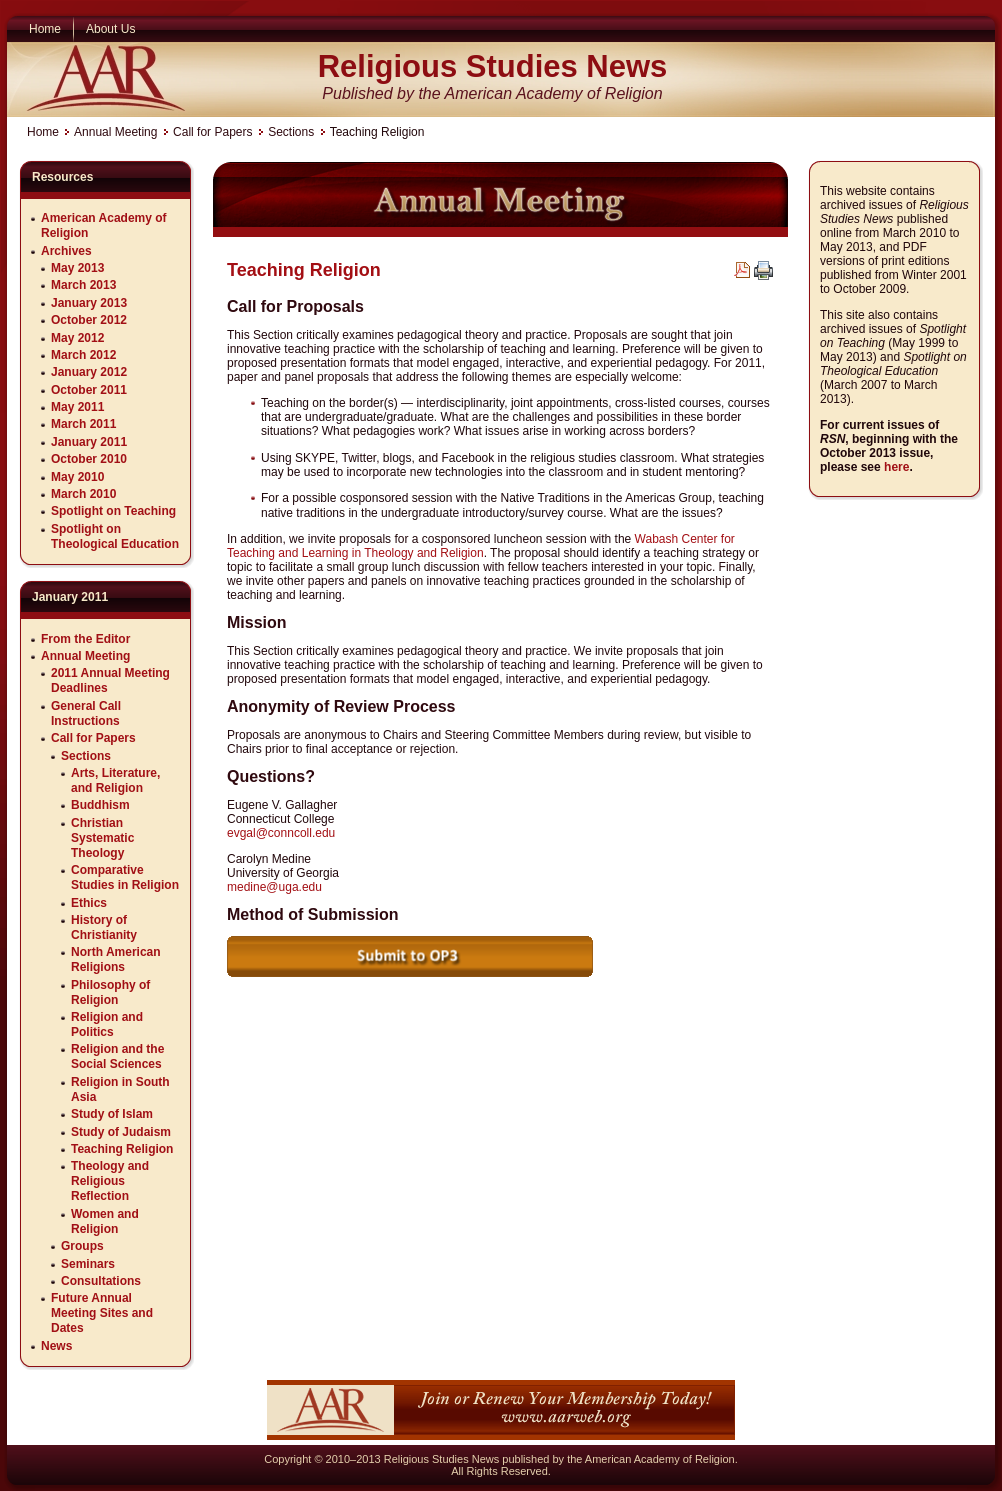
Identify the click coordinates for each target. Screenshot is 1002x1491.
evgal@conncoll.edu (281, 833)
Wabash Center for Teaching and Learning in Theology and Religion (481, 546)
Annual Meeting (115, 132)
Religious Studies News (493, 66)
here (896, 467)
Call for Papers (212, 132)
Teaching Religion (304, 270)
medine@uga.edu (274, 887)
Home (43, 132)
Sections (291, 132)
